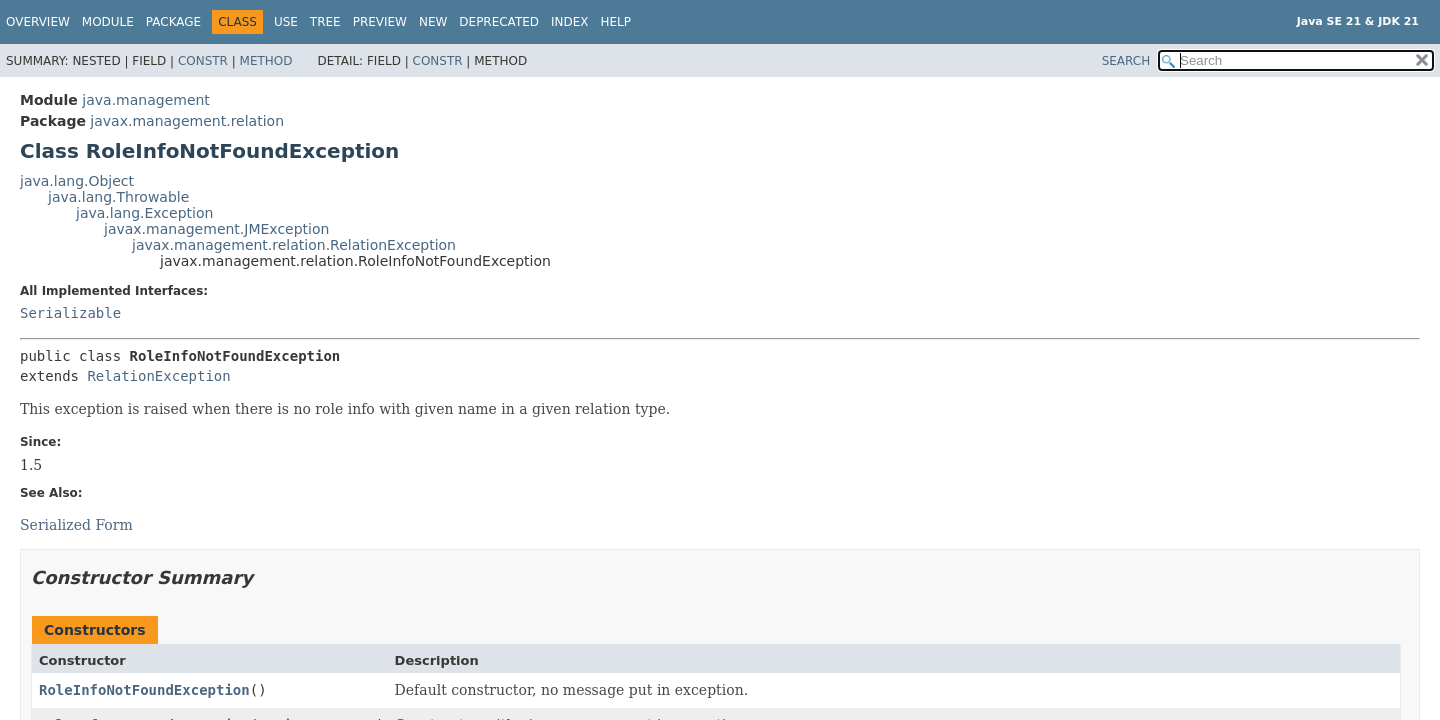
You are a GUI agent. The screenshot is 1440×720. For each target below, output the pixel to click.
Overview (38, 22)
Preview (380, 22)
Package (173, 22)
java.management (146, 100)
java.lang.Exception (144, 213)
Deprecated (499, 22)
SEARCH (1126, 61)
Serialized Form (76, 525)
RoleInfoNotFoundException (144, 690)
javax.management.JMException (216, 229)
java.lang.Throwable (118, 197)
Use (286, 22)
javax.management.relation (187, 121)
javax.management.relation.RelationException (294, 245)
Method (266, 61)
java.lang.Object (77, 181)
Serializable (70, 313)
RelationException (158, 376)
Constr (203, 61)
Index (570, 22)
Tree (325, 22)
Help (616, 22)
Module (108, 22)
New (433, 22)
